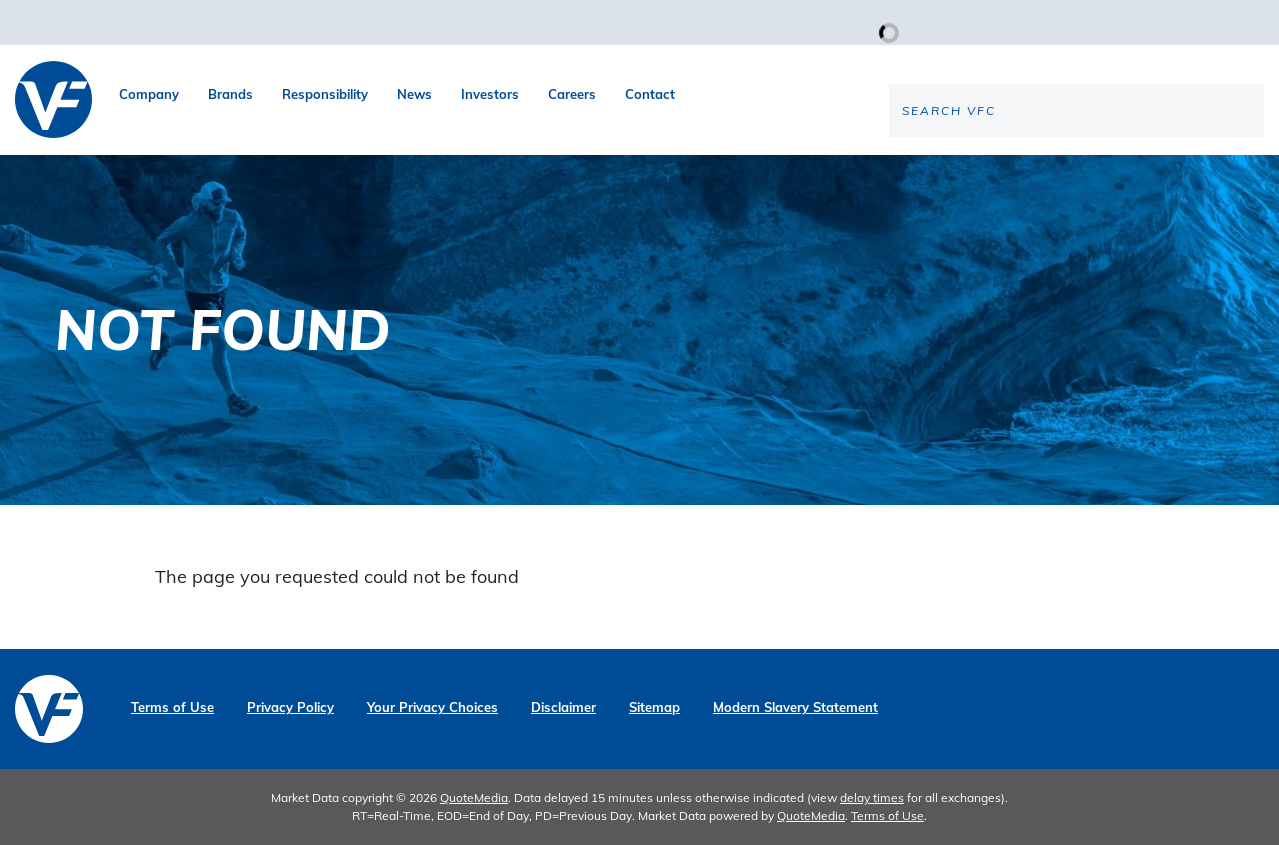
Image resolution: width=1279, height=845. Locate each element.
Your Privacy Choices (432, 707)
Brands (230, 94)
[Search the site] (1098, 176)
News (414, 94)
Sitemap (654, 707)
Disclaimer (563, 707)
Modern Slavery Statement (795, 707)
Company (149, 94)
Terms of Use (172, 707)
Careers (572, 94)
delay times (872, 797)
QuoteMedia (474, 797)
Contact (650, 94)
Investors (490, 94)
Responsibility (325, 94)
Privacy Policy (290, 707)
